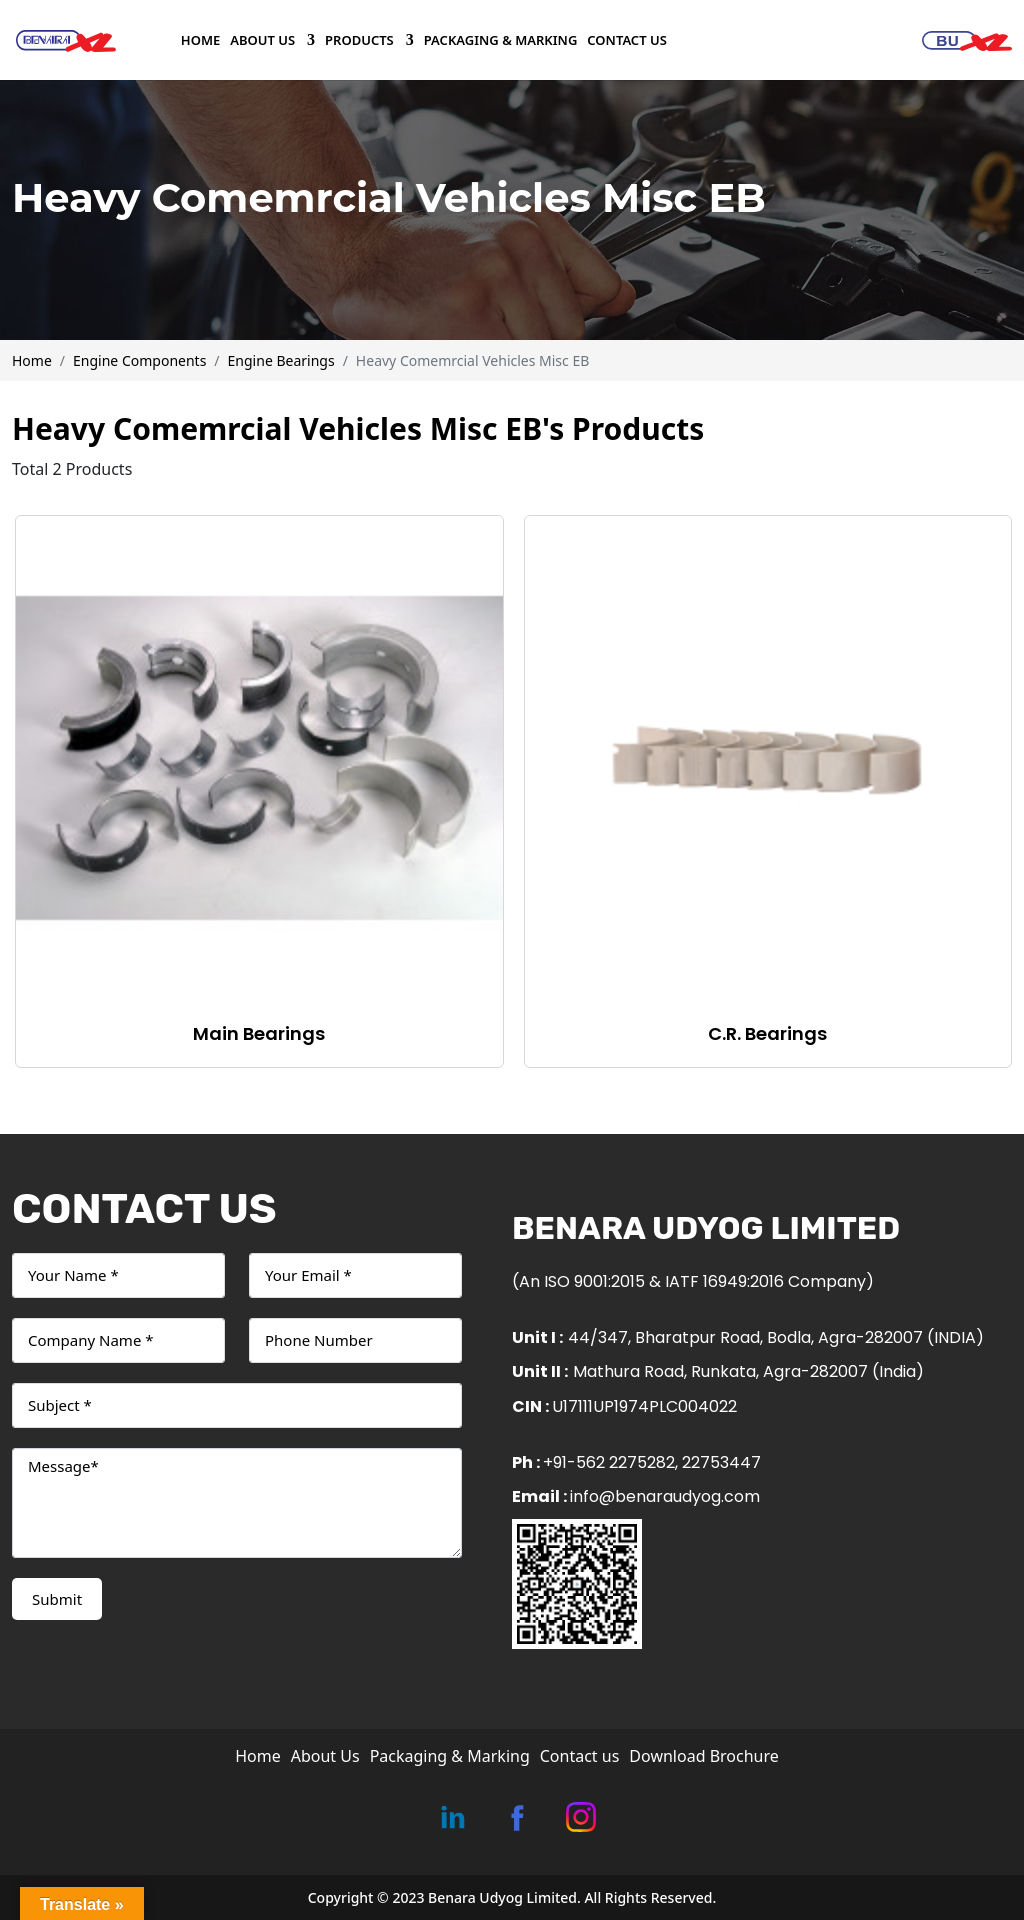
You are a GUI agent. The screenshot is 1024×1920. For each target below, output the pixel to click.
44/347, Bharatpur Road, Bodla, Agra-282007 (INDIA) (776, 1337)
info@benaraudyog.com (665, 1496)
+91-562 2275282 (609, 1462)
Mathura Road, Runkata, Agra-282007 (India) (748, 1371)
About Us (263, 41)
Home (200, 41)
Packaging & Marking (501, 41)
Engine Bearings (281, 360)
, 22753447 (718, 1462)
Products (359, 41)
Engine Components (139, 360)
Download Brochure (703, 1756)
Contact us (627, 41)
